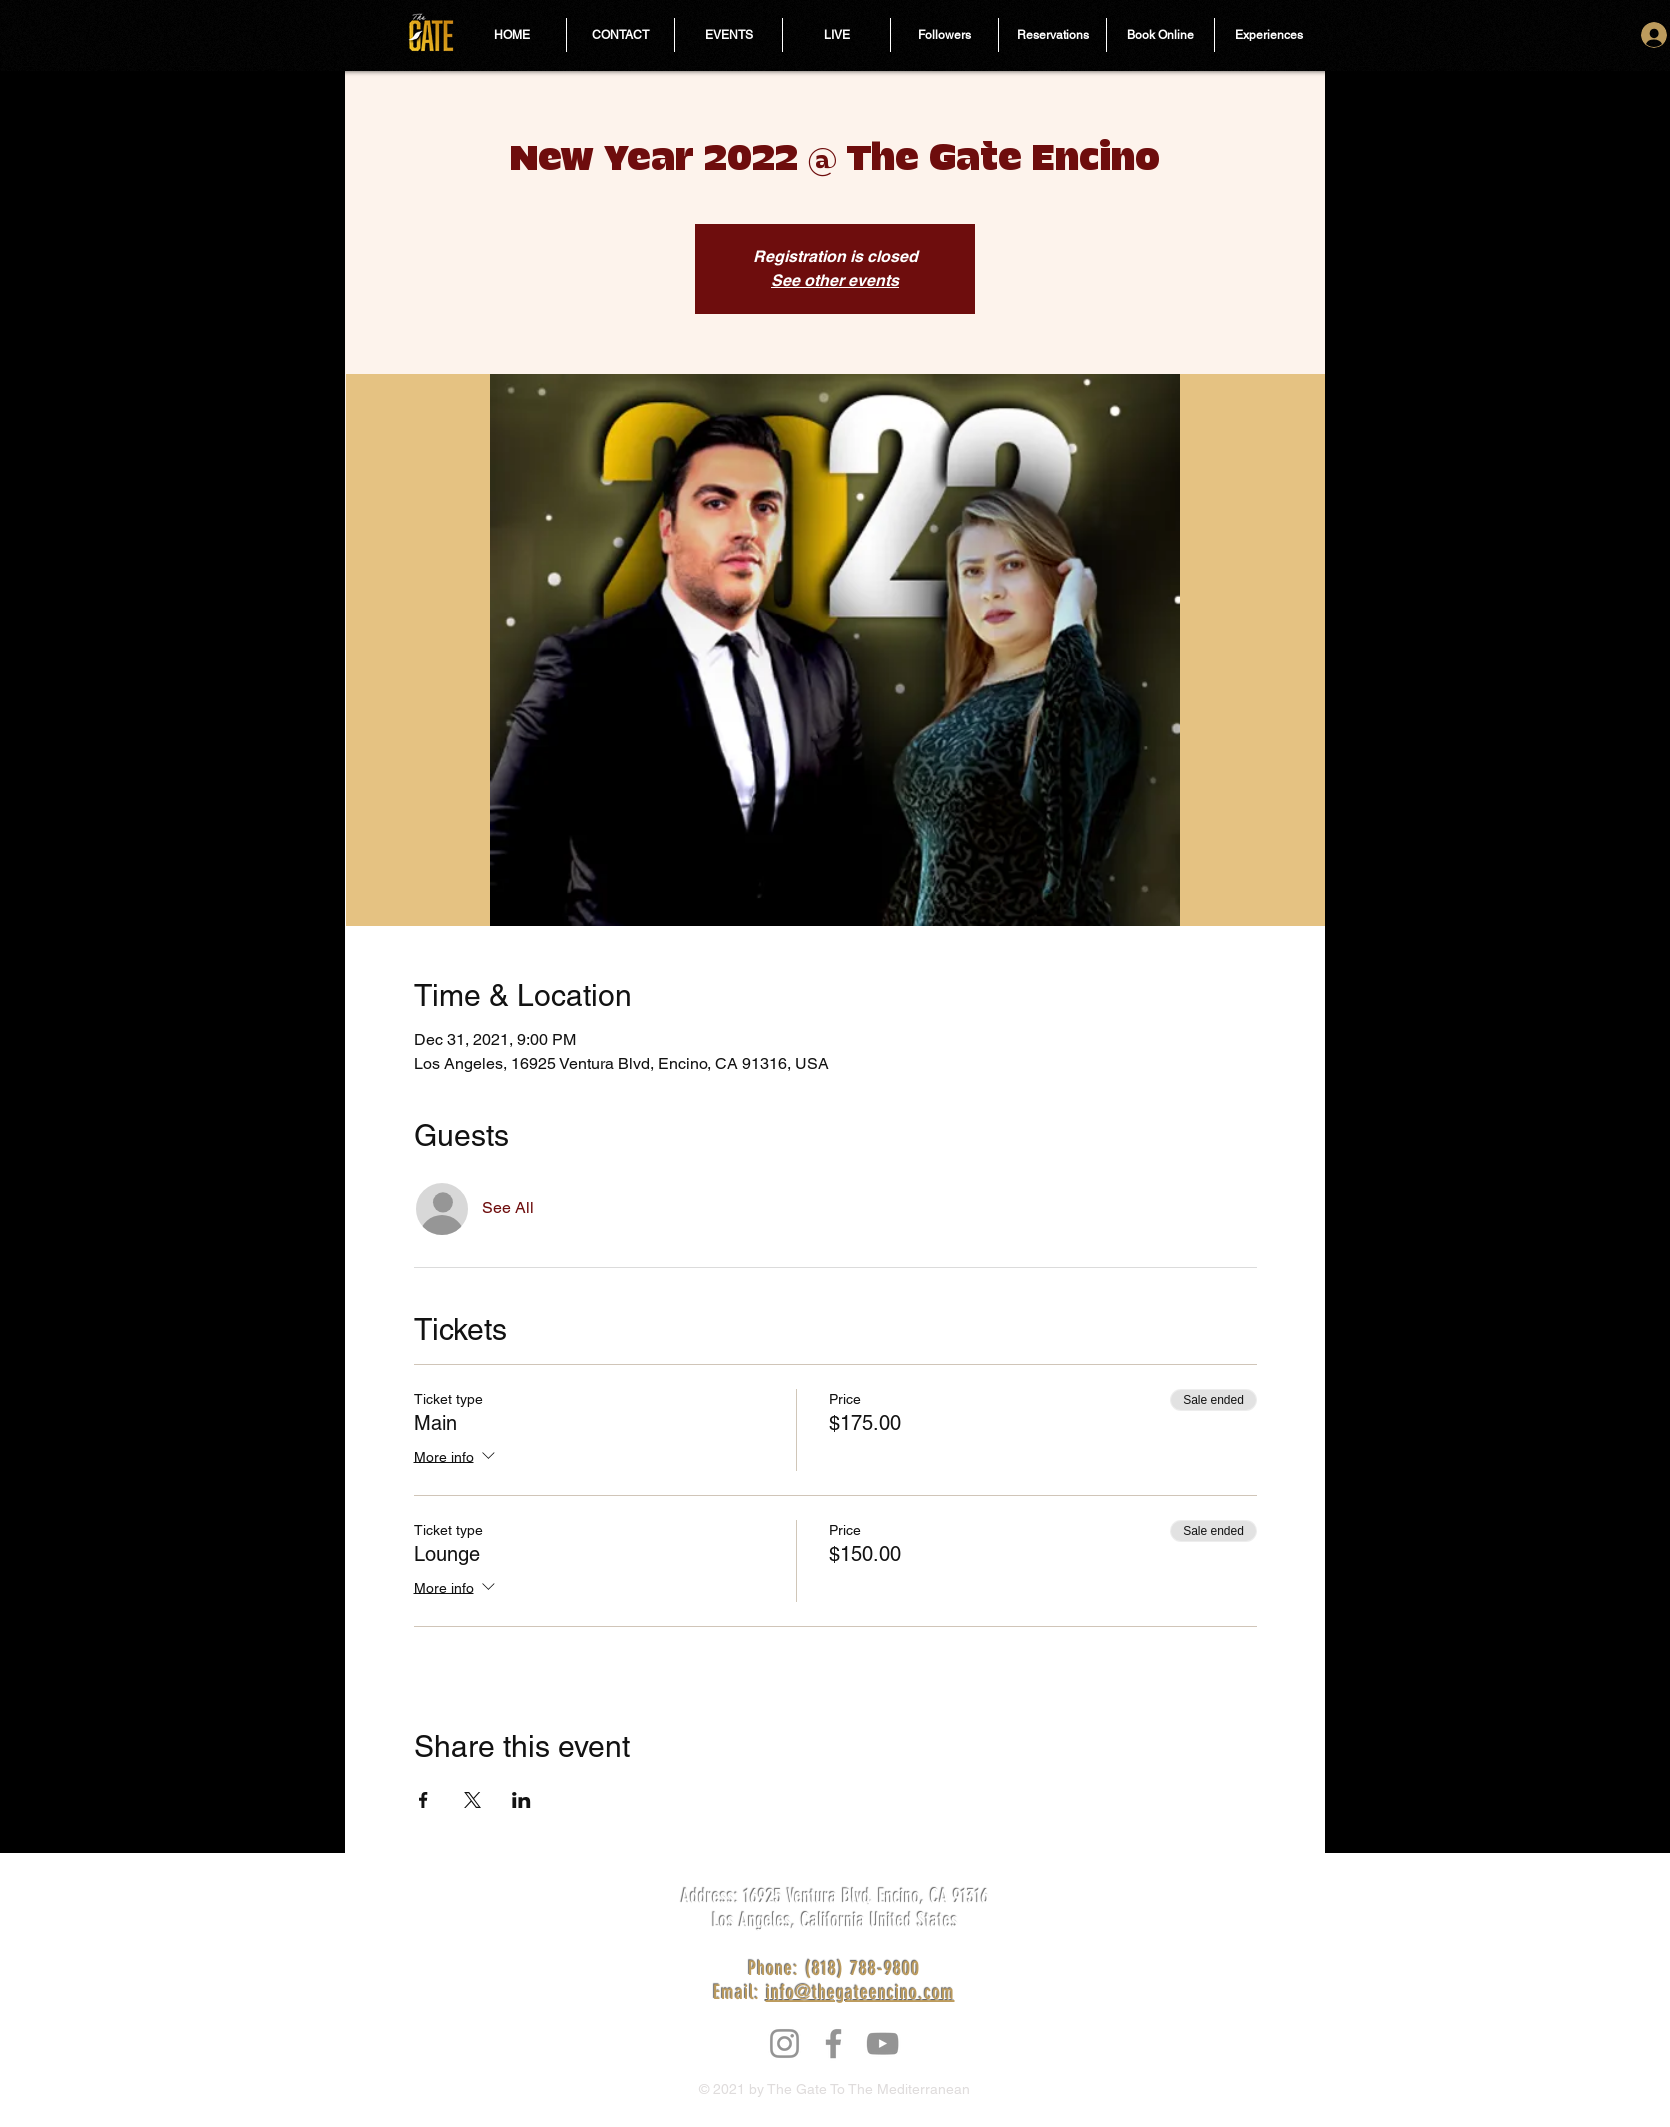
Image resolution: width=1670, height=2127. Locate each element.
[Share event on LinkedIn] (521, 1800)
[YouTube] (882, 2043)
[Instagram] (784, 2043)
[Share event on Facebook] (423, 1800)
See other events (835, 280)
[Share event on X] (472, 1800)
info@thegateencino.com (860, 1992)
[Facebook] (833, 2043)
